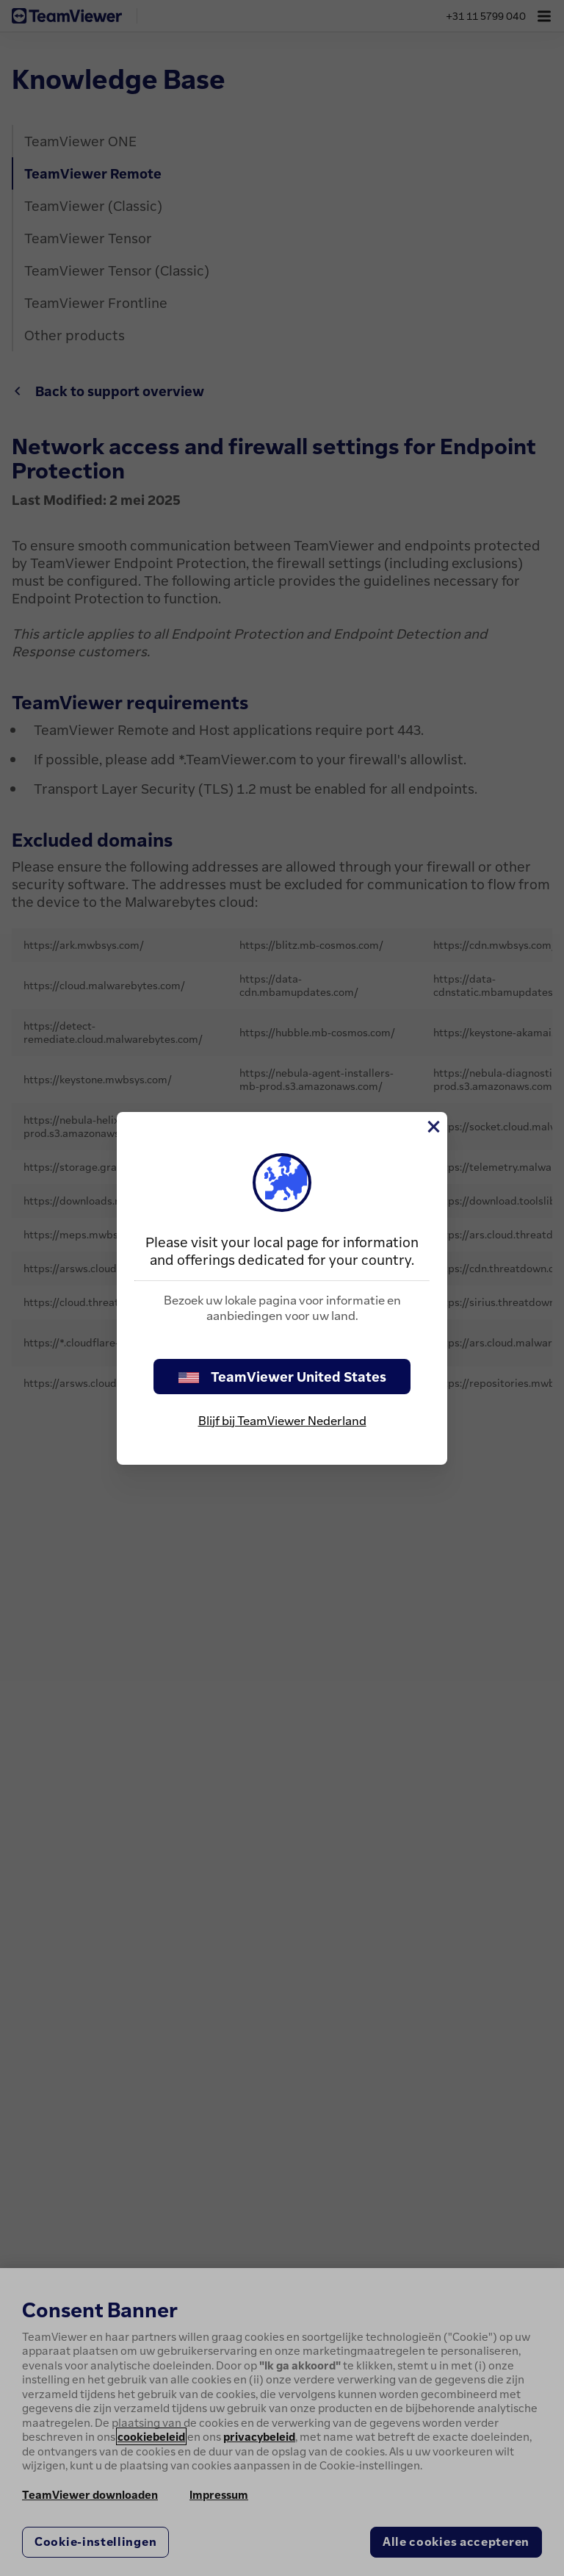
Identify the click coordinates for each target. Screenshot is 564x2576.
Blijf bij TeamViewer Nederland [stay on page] (282, 1421)
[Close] (432, 1126)
